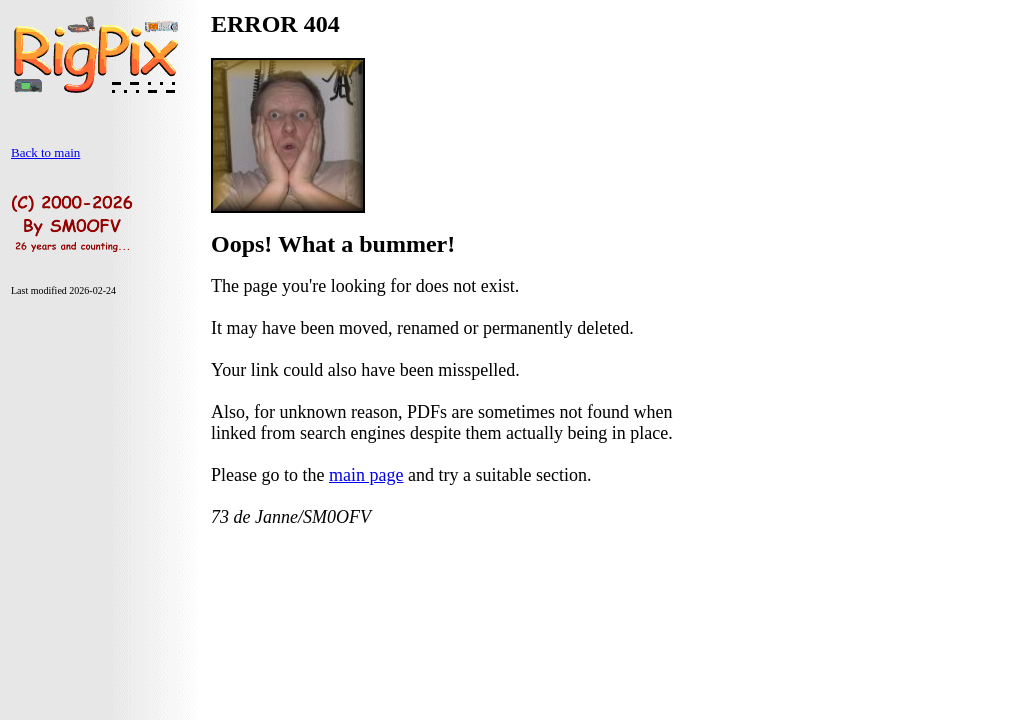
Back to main (45, 152)
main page (366, 475)
